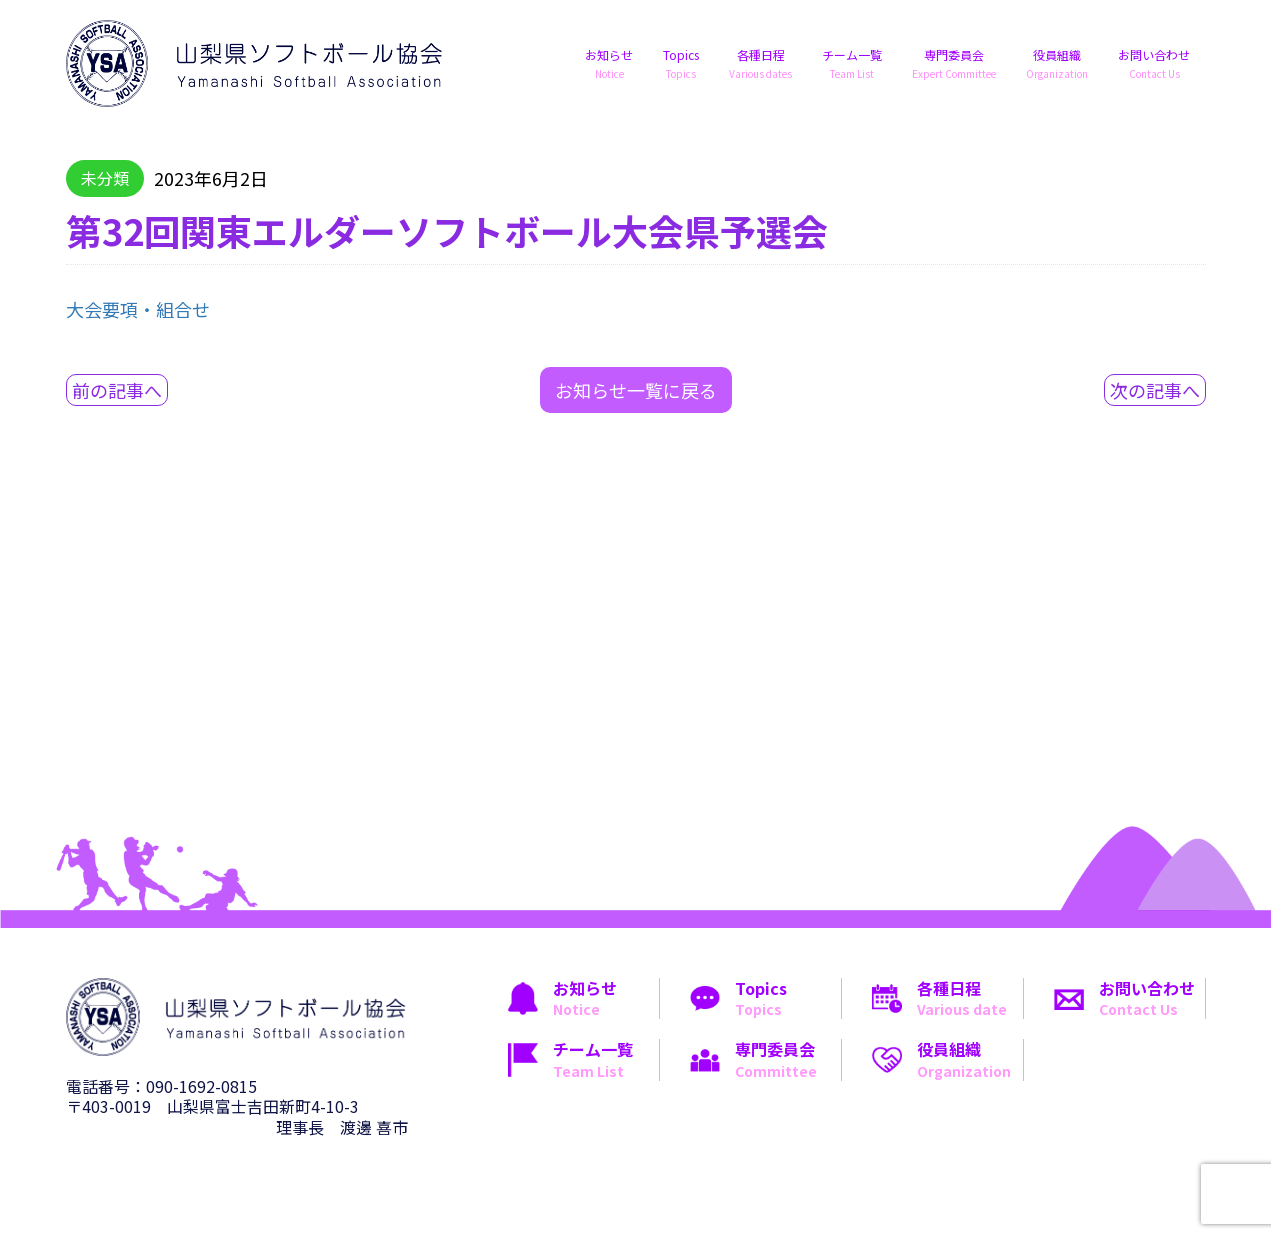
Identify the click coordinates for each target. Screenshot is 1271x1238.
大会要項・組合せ (138, 309)
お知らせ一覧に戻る (636, 390)
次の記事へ (1155, 390)
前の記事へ (117, 390)
